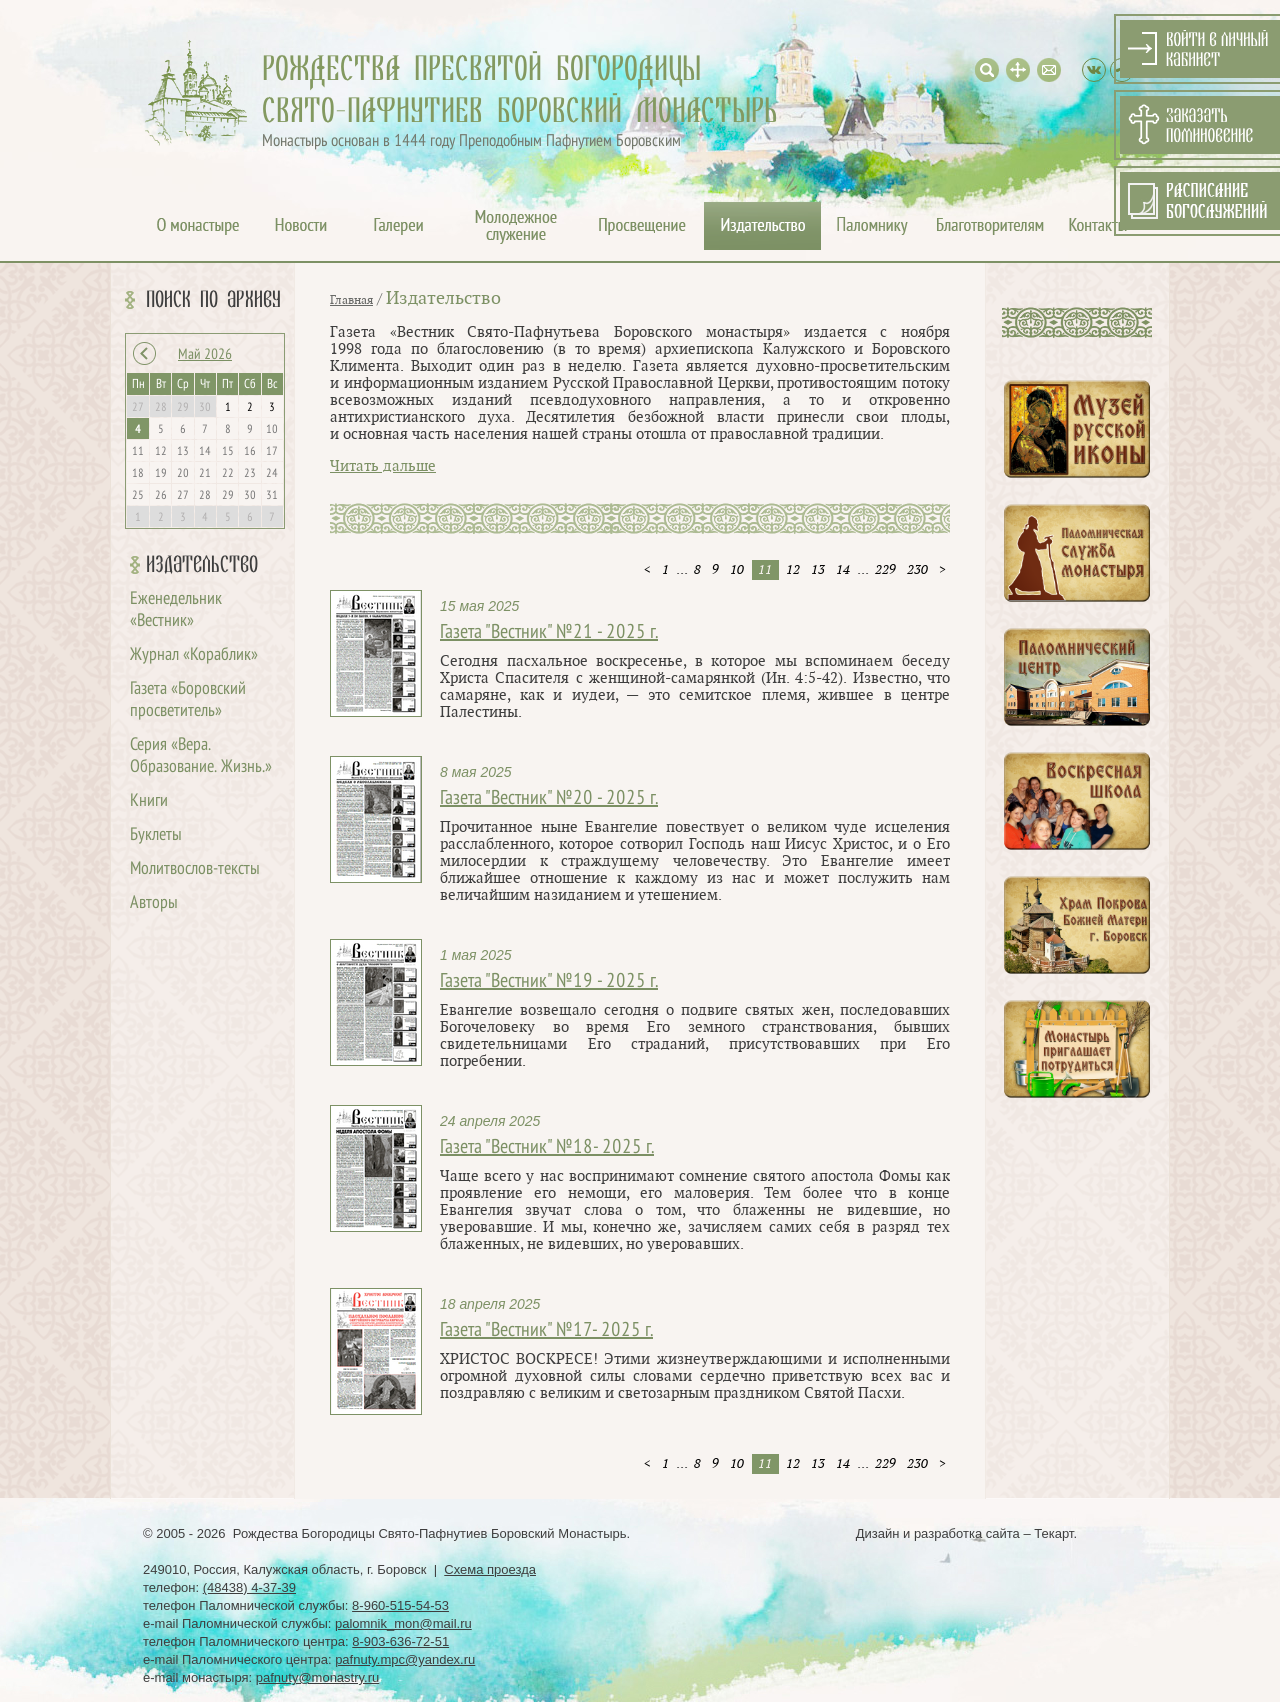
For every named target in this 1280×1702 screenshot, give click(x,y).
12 (793, 570)
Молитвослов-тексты (195, 869)
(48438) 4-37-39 (249, 1587)
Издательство (202, 565)
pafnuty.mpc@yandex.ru (405, 1659)
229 (885, 570)
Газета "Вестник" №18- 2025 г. (547, 1148)
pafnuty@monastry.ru (318, 1677)
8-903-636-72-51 (400, 1641)
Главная (351, 300)
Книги (149, 801)
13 (818, 570)
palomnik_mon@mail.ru (403, 1623)
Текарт (1053, 1533)
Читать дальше (383, 466)
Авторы (154, 903)
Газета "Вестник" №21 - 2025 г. (549, 633)
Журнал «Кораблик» (194, 655)
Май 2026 (205, 355)
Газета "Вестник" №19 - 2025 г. (549, 982)
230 (917, 570)
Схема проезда (490, 1569)
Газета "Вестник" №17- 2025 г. (546, 1331)
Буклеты (156, 835)
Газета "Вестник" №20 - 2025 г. (549, 799)
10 (737, 570)
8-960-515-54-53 (400, 1605)
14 (843, 570)
